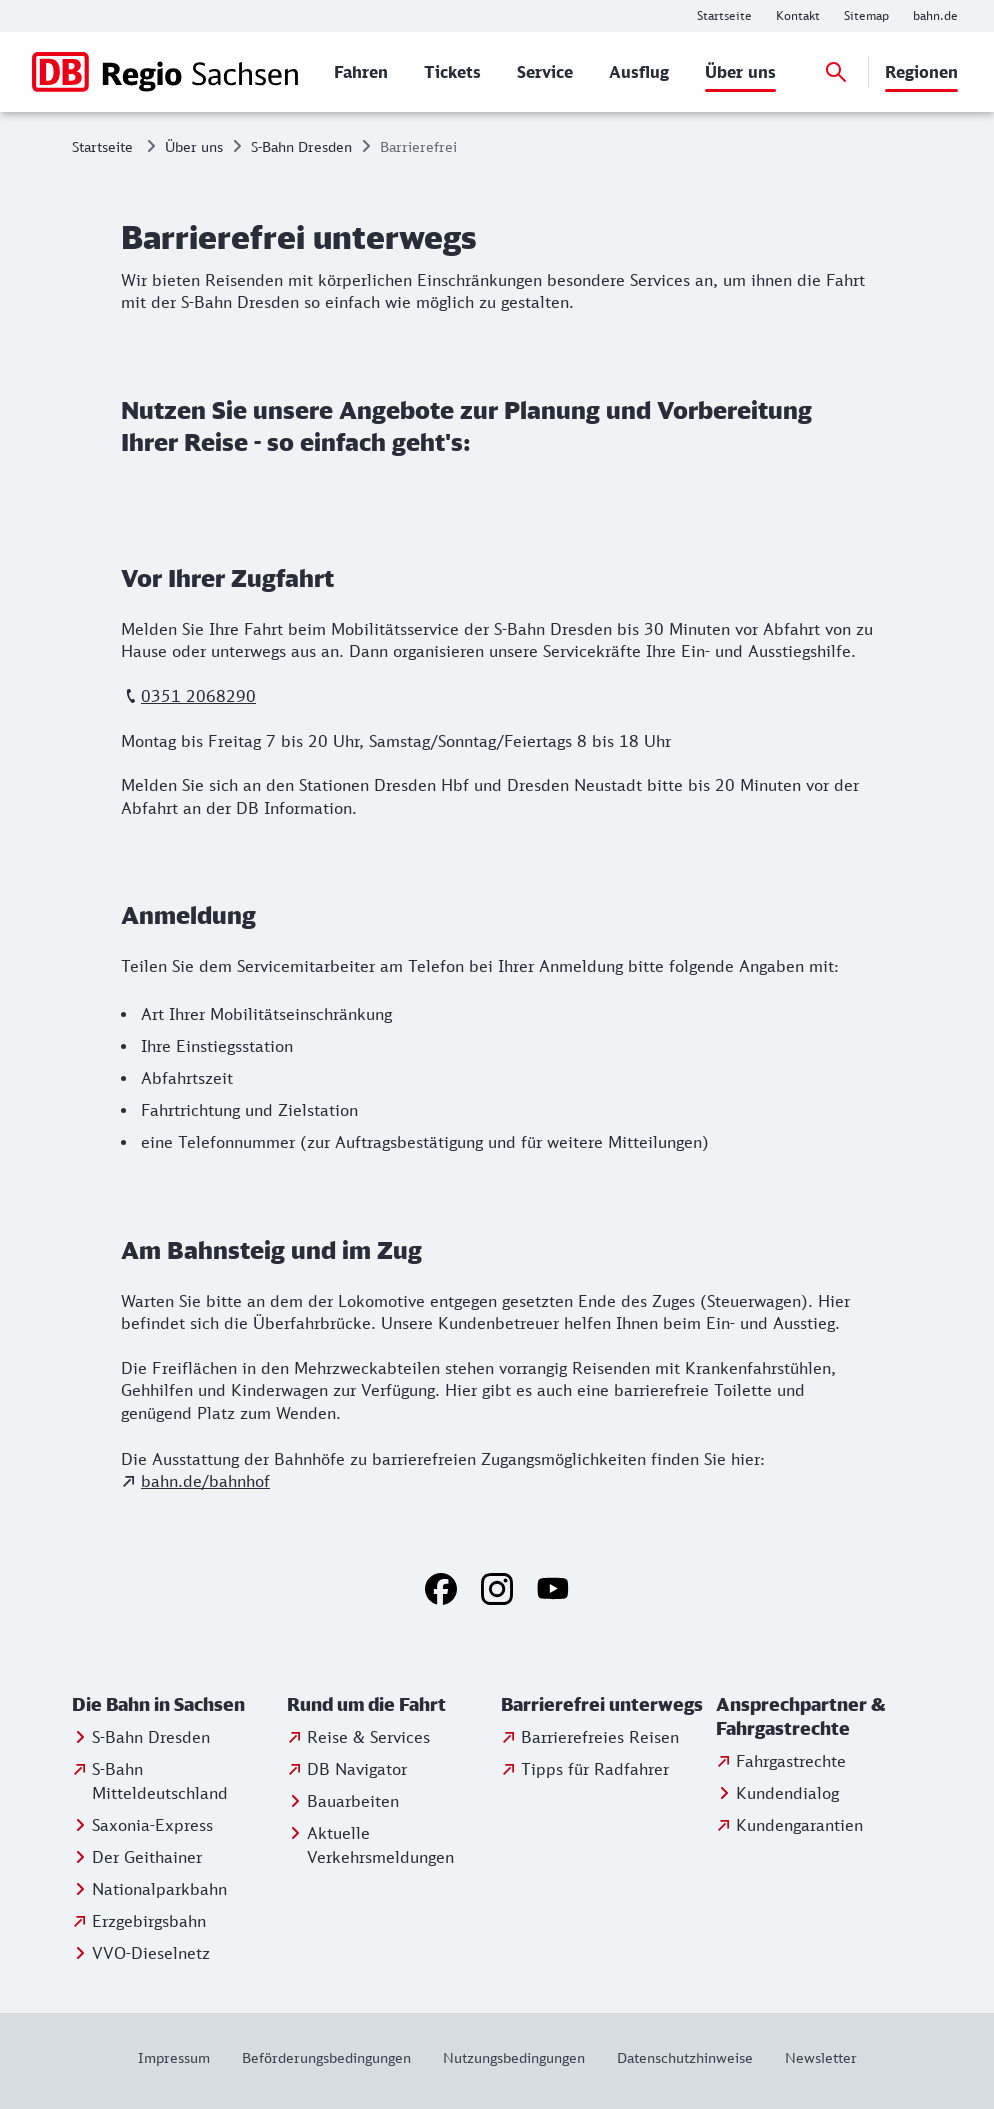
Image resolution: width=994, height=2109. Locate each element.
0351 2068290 (198, 696)
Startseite (102, 146)
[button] (175, 1705)
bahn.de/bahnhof (205, 1481)
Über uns (194, 146)
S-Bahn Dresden (301, 146)
